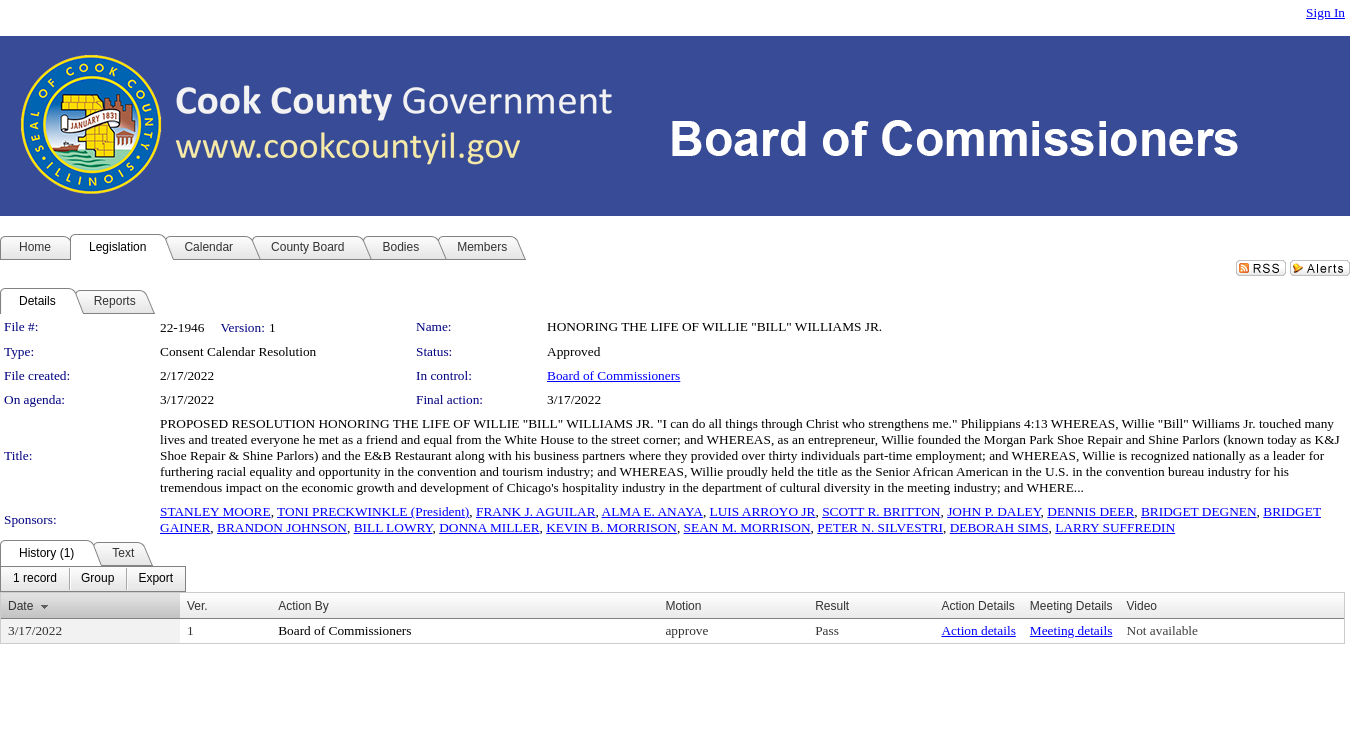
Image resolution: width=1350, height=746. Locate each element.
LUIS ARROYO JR (763, 511)
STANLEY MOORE (215, 511)
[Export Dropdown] (155, 579)
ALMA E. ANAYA (652, 511)
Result (832, 606)
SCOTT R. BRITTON (881, 511)
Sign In (1325, 12)
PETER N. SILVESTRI (880, 527)
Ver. (197, 606)
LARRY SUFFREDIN (1115, 527)
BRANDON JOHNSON (282, 527)
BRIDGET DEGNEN (1199, 511)
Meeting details (1071, 630)
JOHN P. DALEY (993, 511)
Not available (1162, 630)
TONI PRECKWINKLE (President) (373, 511)
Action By (303, 606)
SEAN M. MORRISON (747, 527)
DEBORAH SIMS (999, 527)
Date (20, 606)
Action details (978, 630)
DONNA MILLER (489, 527)
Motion (683, 606)
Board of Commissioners (613, 375)
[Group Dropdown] (97, 579)
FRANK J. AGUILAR (536, 511)
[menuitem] (35, 579)
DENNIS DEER (1090, 511)
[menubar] (93, 579)
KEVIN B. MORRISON (611, 527)
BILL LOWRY (393, 527)
